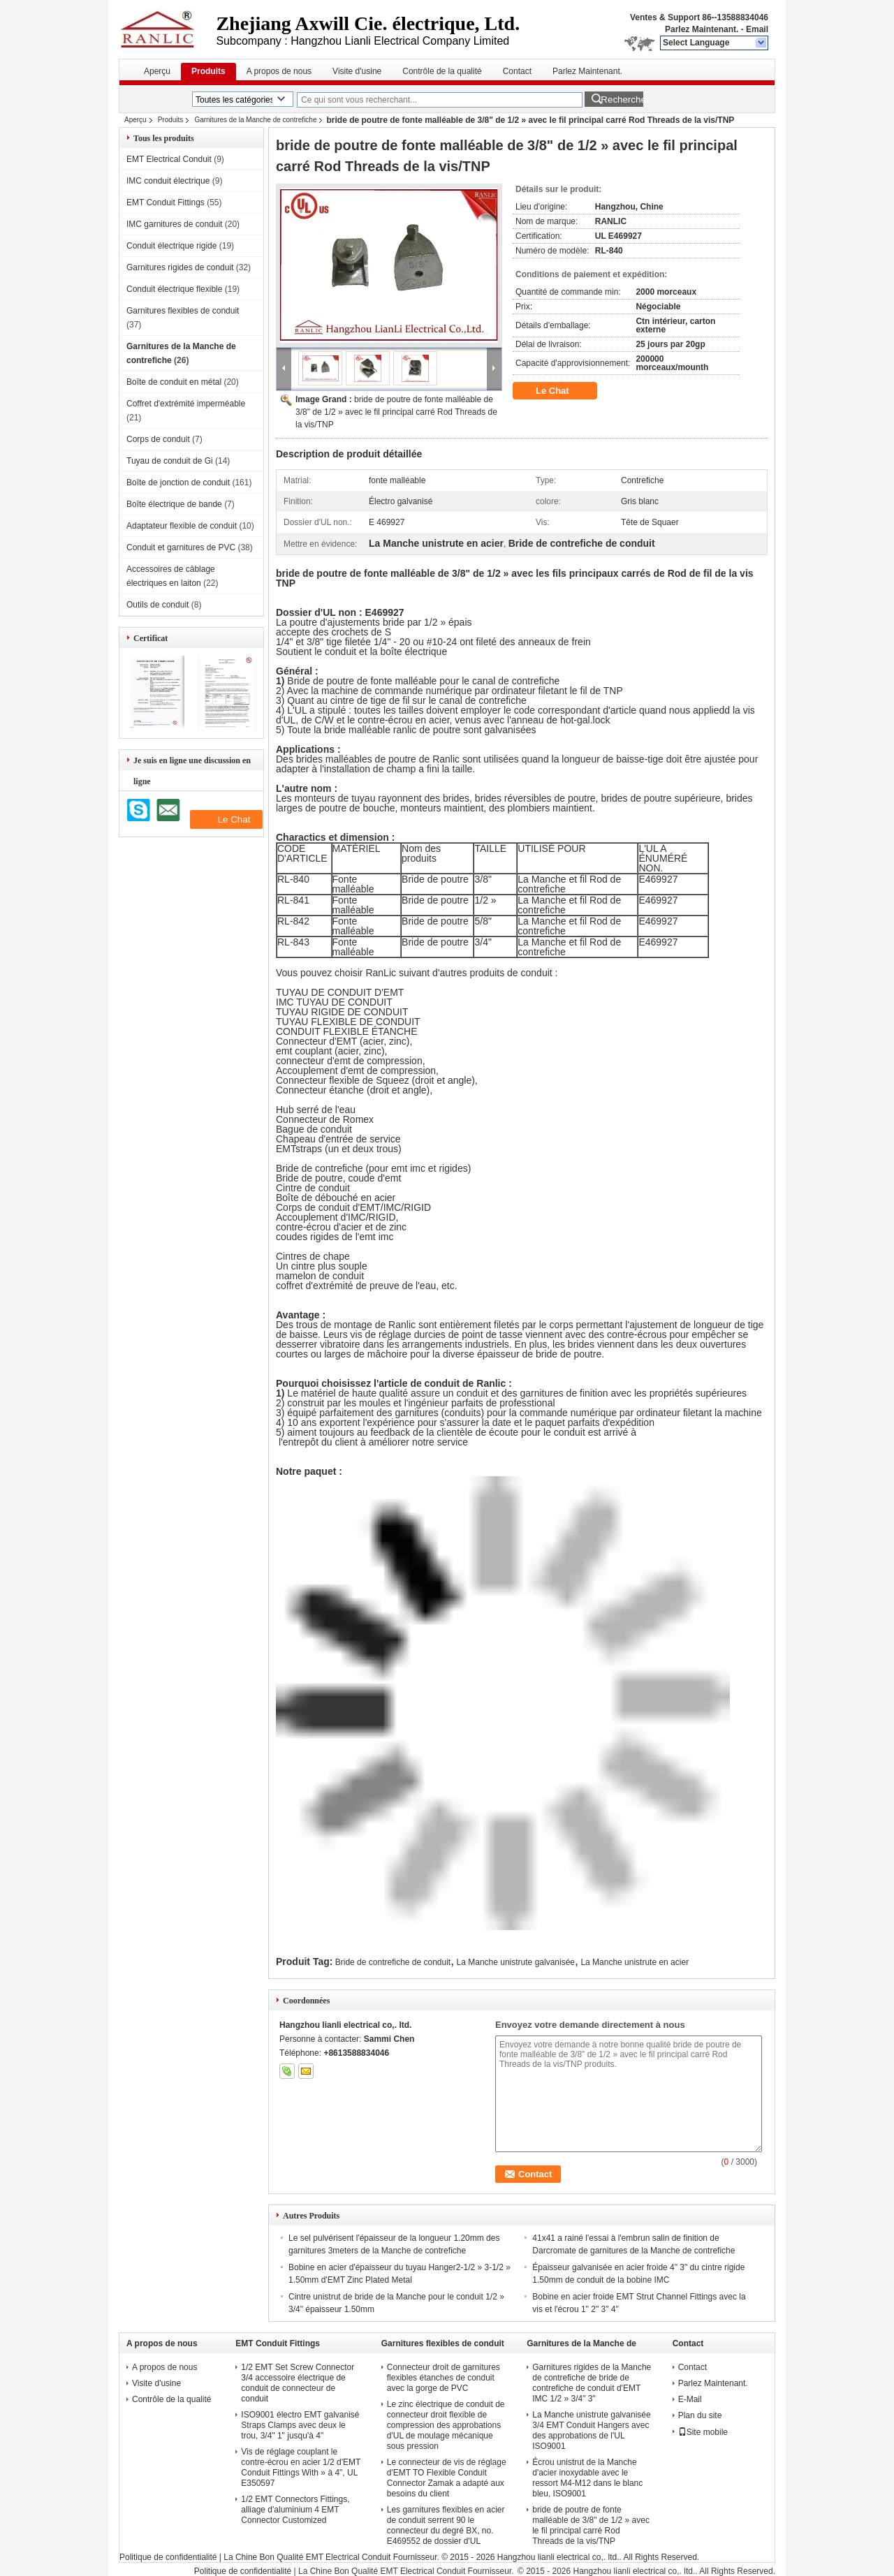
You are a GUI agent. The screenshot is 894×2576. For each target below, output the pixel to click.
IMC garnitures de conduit (174, 224)
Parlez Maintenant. (701, 29)
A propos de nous (279, 71)
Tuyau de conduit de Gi (169, 461)
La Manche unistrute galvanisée (516, 1962)
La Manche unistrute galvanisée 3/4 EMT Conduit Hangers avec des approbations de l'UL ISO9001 (591, 2430)
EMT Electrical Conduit (169, 159)
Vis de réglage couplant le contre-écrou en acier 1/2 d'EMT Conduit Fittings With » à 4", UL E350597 (300, 2467)
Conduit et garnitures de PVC (180, 547)
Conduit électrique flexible (174, 289)
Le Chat (562, 391)
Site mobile (703, 2432)
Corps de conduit (158, 439)
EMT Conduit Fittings (165, 202)
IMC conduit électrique (168, 181)
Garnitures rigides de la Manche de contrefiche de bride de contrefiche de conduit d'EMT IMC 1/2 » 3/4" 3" (591, 2383)
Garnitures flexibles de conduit (182, 311)
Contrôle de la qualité (441, 71)
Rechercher (622, 99)
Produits (208, 71)
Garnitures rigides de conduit (179, 267)
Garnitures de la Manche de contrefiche (255, 120)
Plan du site (700, 2415)
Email (757, 29)
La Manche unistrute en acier (634, 1962)
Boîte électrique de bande (174, 504)
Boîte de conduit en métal (173, 382)
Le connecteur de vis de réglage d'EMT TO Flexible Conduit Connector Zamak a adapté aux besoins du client (446, 2477)
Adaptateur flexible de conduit (181, 526)
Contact (517, 71)
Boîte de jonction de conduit (178, 482)
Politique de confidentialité (168, 2557)
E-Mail (690, 2399)
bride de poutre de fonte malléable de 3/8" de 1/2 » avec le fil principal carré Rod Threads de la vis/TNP (396, 412)
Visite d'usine (356, 71)
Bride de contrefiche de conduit (392, 1962)
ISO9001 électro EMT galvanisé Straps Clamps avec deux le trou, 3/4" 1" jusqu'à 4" (300, 2425)
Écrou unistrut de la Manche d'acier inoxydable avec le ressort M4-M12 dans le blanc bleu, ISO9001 (587, 2477)
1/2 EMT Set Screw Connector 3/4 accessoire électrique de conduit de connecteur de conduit (297, 2383)
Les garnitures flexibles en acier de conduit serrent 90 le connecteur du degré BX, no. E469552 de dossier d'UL (446, 2525)
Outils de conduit (157, 605)
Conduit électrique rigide (171, 246)
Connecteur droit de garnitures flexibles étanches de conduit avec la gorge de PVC (443, 2377)
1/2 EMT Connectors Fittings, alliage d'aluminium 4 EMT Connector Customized (295, 2509)
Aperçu (157, 71)
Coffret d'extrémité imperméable (185, 404)
